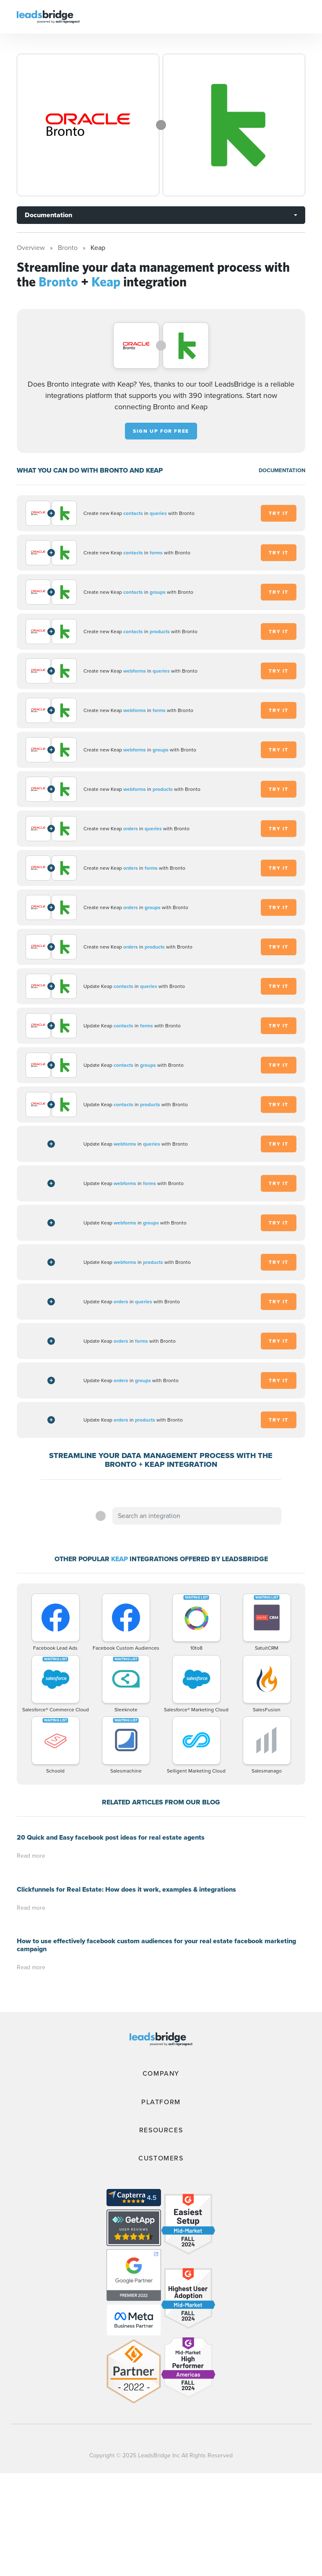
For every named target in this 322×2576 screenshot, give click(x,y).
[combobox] (196, 1516)
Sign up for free (161, 431)
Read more (31, 1855)
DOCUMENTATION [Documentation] (282, 470)
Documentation (48, 215)
